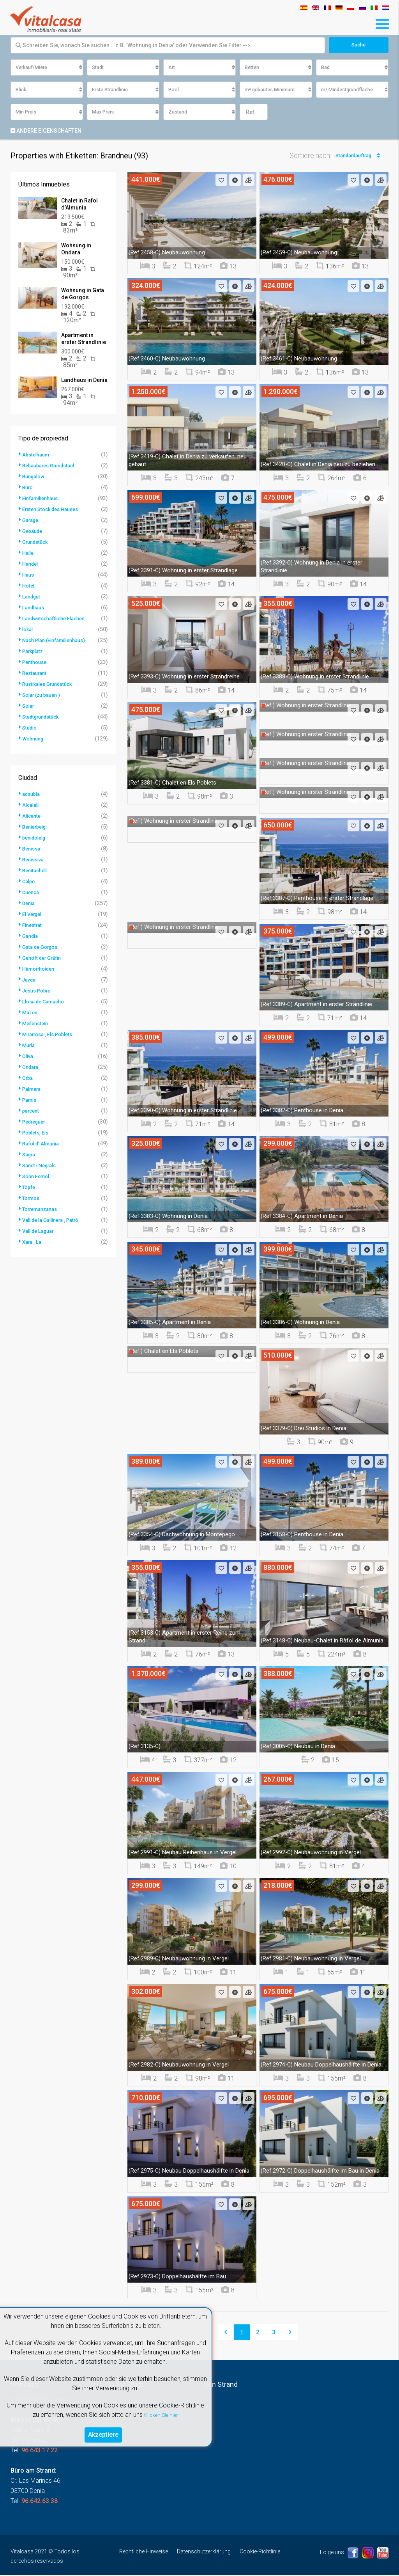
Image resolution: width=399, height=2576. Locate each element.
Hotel (29, 586)
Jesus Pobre (38, 991)
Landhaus (34, 608)
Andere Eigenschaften (46, 131)
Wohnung (34, 739)
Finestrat (33, 926)
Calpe (29, 882)
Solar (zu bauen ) (43, 695)
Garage (31, 521)
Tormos (32, 1199)
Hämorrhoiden (41, 969)
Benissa (32, 849)
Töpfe (29, 1188)
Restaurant (36, 674)
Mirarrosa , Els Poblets (51, 1035)
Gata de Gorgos (42, 947)
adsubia (32, 795)
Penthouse (35, 663)
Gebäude (33, 532)
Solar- (30, 706)
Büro (28, 488)
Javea (30, 980)
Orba (28, 1079)
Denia (29, 904)
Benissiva (34, 860)
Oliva (28, 1057)
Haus (28, 575)
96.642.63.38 (39, 2501)
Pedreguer (36, 1122)
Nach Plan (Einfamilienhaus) (58, 641)
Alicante (32, 816)
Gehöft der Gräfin (44, 958)
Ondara (31, 1068)
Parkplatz (34, 652)
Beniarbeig (36, 827)
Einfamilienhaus (43, 499)
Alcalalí (31, 805)
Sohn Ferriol (38, 1177)
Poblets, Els (37, 1133)
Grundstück (37, 543)
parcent (32, 1111)
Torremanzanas (42, 1210)
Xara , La (33, 1242)
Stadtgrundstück (43, 717)
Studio (30, 728)
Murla (29, 1046)
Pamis (30, 1100)
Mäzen (30, 1013)
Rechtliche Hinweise (143, 2552)
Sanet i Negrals (41, 1166)
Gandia (31, 937)
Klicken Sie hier (161, 2411)
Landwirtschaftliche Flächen (58, 619)
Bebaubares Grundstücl (52, 466)
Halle (28, 553)
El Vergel (33, 915)
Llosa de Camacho (46, 1002)
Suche (359, 45)
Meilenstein (37, 1024)
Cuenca (31, 893)
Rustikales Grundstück (50, 685)
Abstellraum (37, 455)
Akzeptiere (103, 2433)
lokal (28, 630)
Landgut (32, 597)
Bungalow (35, 477)
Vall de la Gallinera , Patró (55, 1221)
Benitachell (36, 871)
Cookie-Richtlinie (260, 2552)
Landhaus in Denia (84, 381)
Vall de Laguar (40, 1232)
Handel (31, 564)
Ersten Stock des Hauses (54, 510)
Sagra (30, 1155)
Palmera (33, 1090)
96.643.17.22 (39, 2451)
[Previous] (226, 2333)
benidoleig (36, 838)
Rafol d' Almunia (43, 1144)
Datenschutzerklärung (204, 2552)
